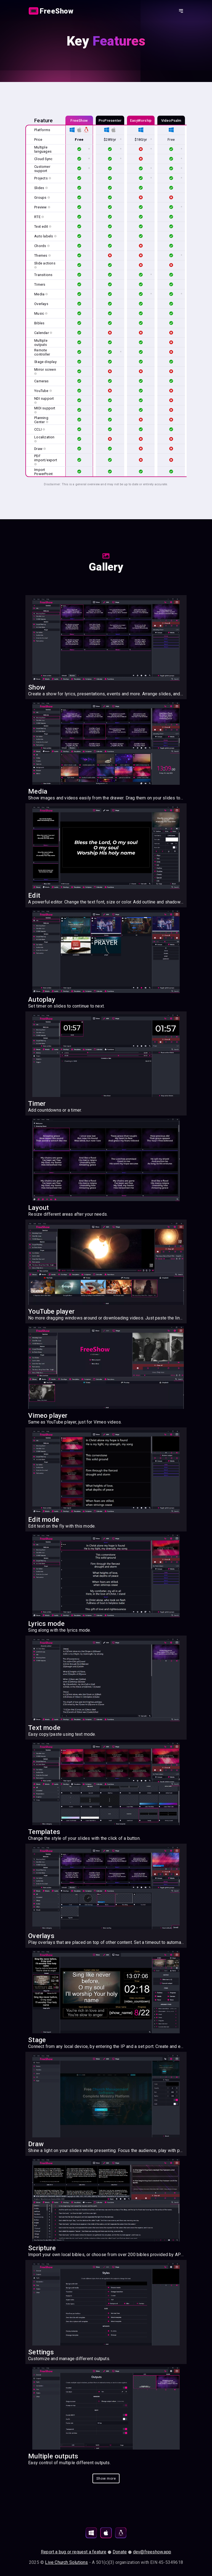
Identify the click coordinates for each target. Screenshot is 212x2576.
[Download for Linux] (120, 2532)
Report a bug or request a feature (74, 2551)
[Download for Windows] (91, 2532)
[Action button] (51, 11)
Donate (120, 2551)
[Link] (51, 11)
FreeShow (79, 120)
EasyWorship (141, 120)
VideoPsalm (171, 120)
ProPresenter (110, 120)
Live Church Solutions (66, 2562)
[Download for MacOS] (106, 2532)
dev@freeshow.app (152, 2551)
